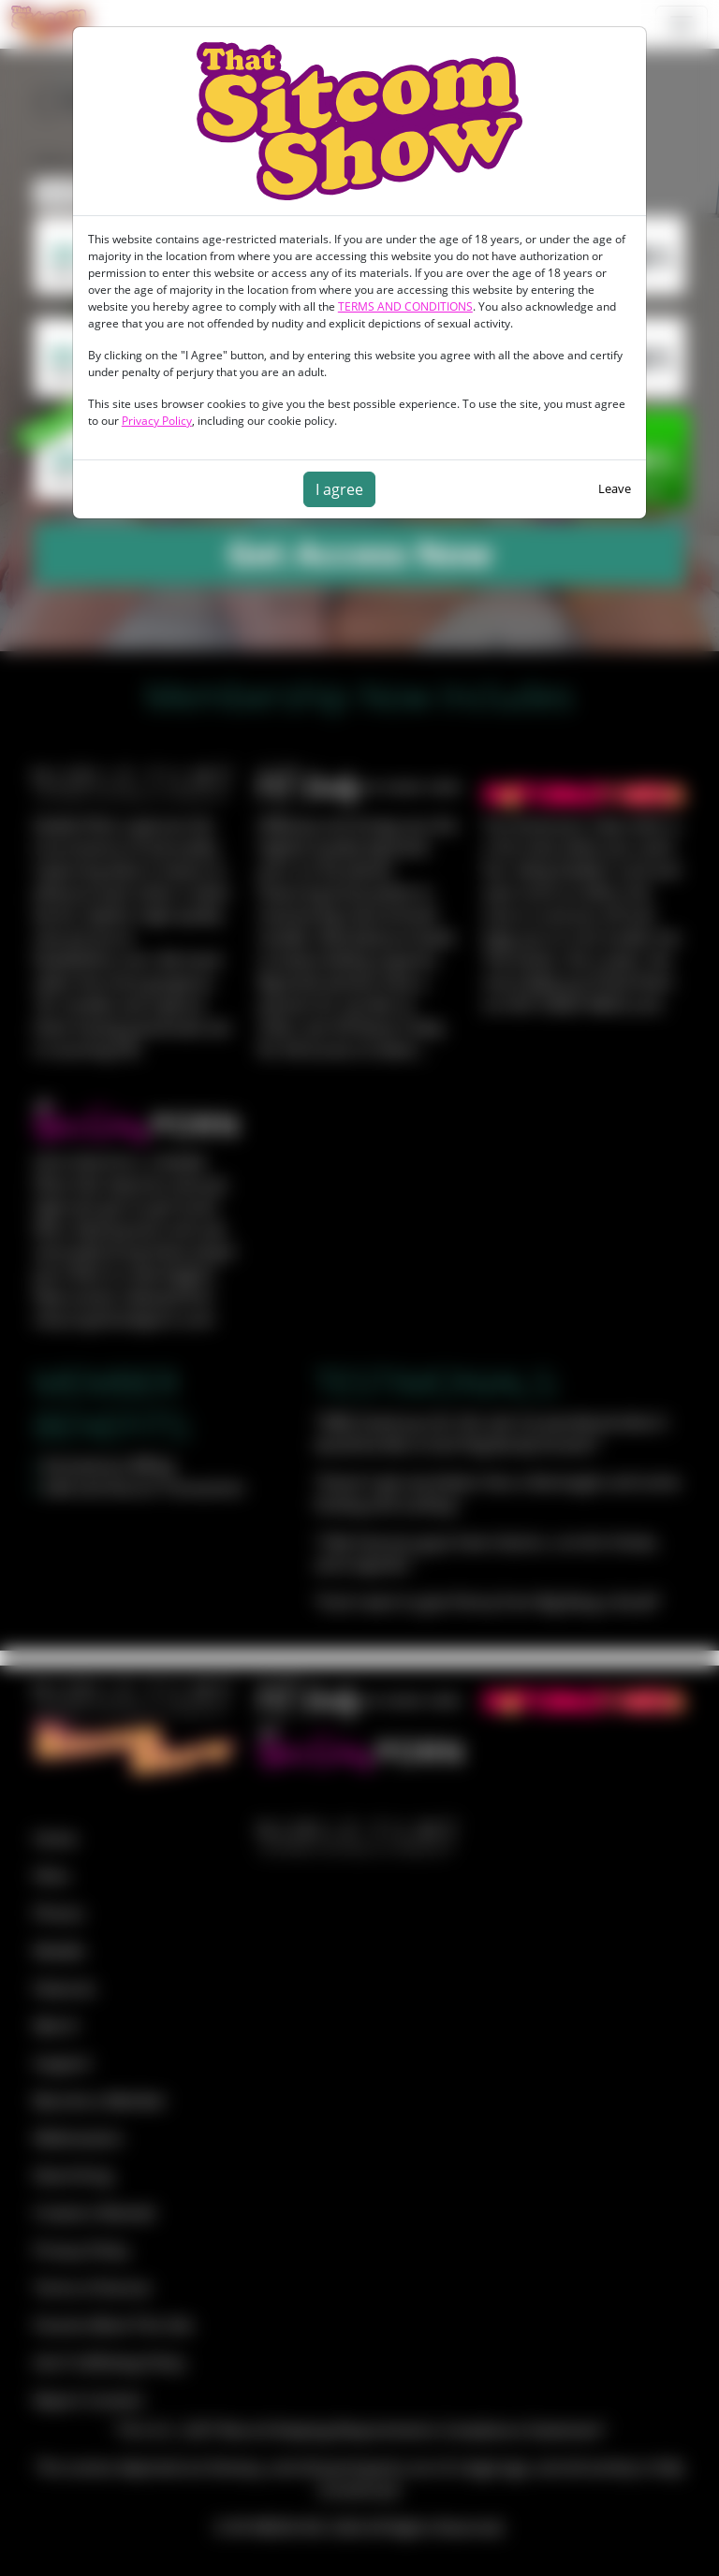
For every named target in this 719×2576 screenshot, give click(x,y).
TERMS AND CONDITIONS (405, 306)
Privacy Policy (157, 421)
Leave (614, 488)
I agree (339, 489)
